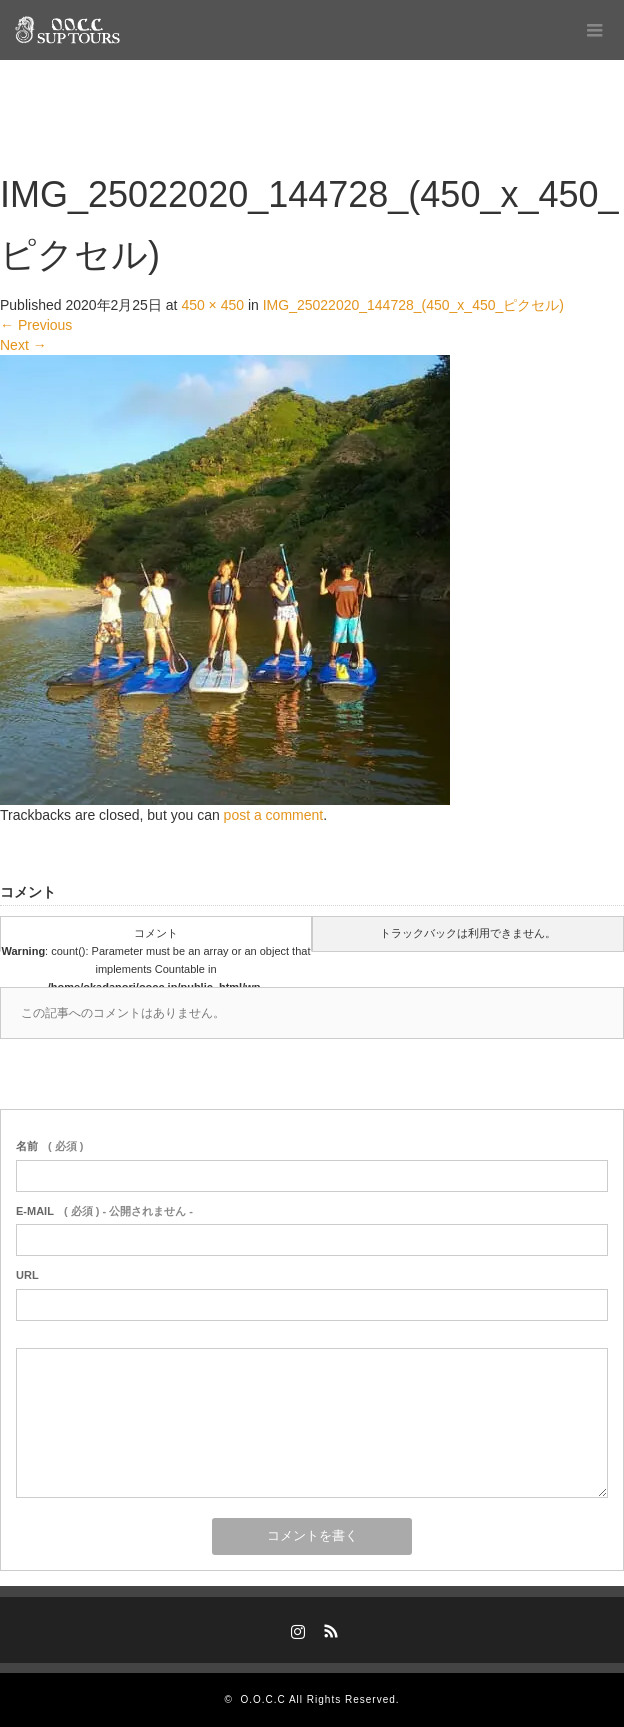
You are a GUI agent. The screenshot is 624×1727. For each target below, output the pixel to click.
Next (23, 345)
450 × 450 (212, 305)
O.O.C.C (262, 1699)
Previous (36, 325)
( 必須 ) (49, 1146)
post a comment (274, 815)
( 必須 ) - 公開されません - (104, 1211)
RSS (329, 1628)
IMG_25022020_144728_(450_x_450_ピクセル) (413, 305)
